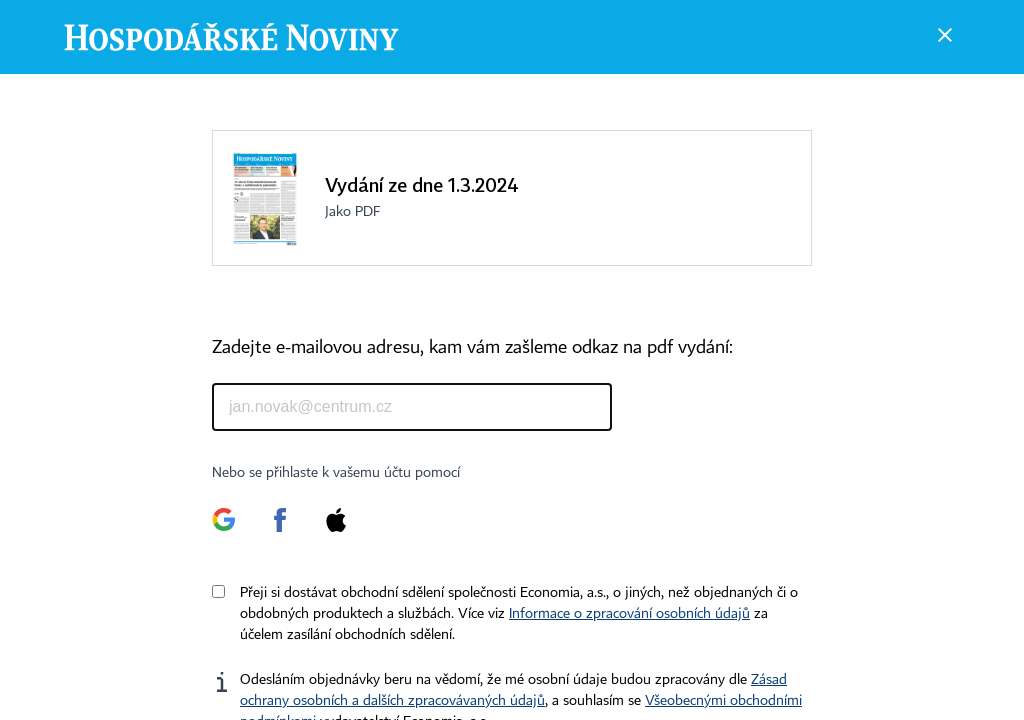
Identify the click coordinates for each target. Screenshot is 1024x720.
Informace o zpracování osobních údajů (629, 614)
